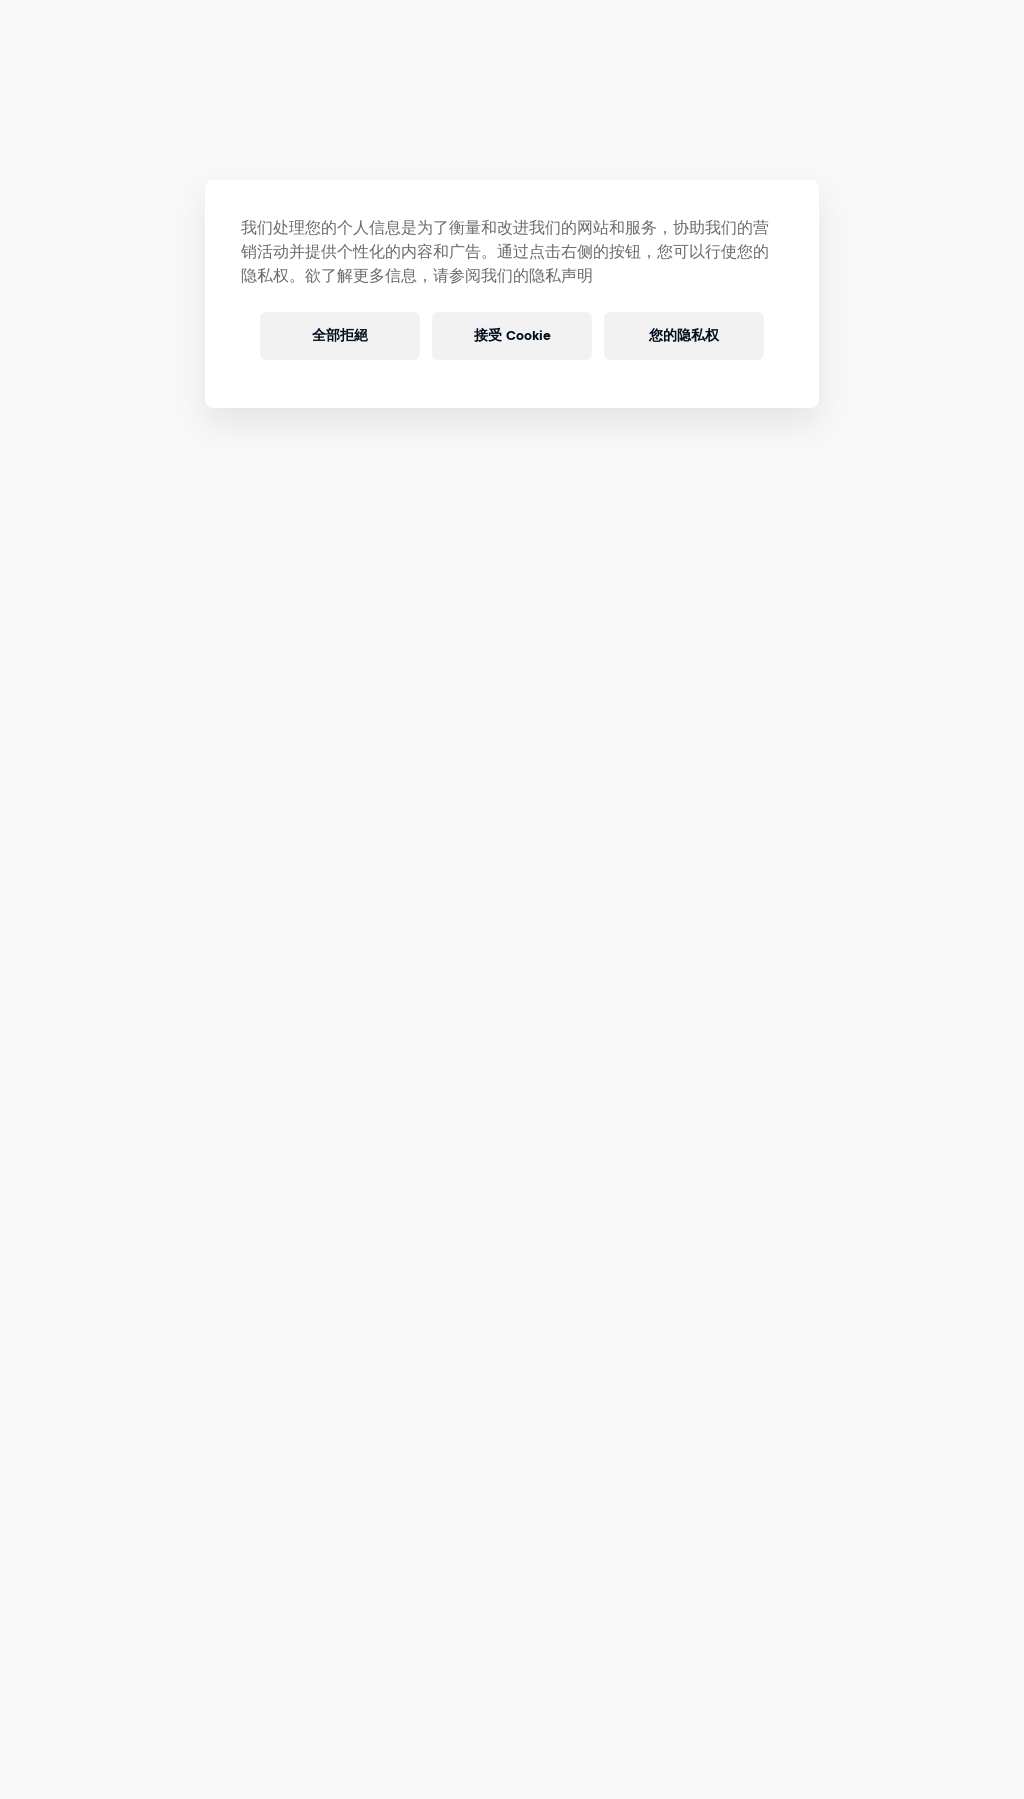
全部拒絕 (340, 335)
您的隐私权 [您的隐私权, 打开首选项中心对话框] (684, 335)
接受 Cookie (511, 335)
